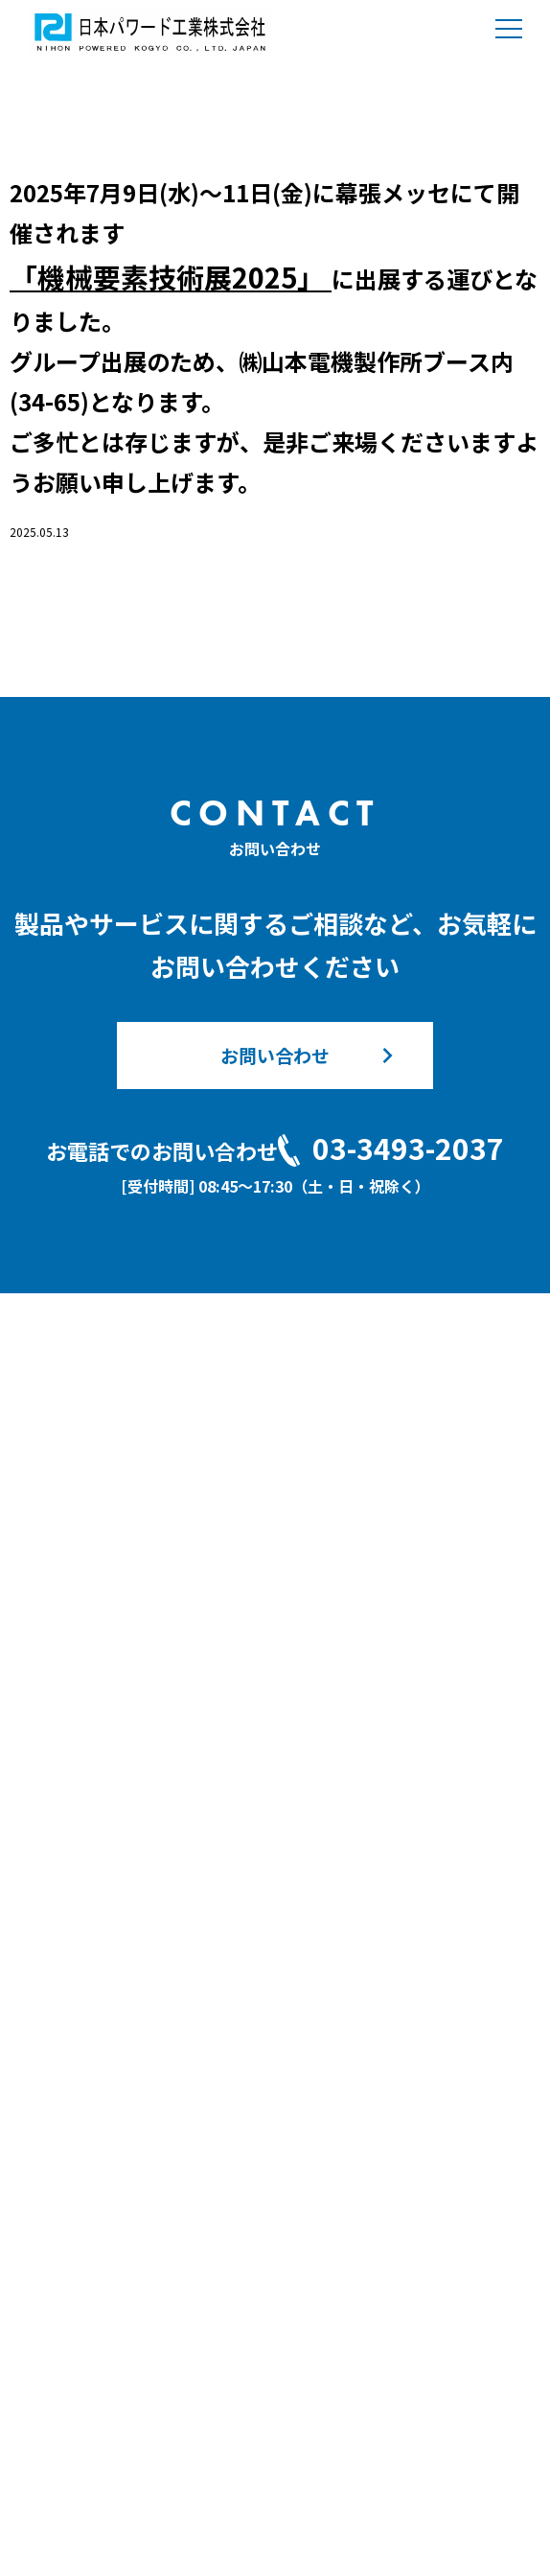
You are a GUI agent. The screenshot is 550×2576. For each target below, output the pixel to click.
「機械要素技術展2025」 (171, 276)
